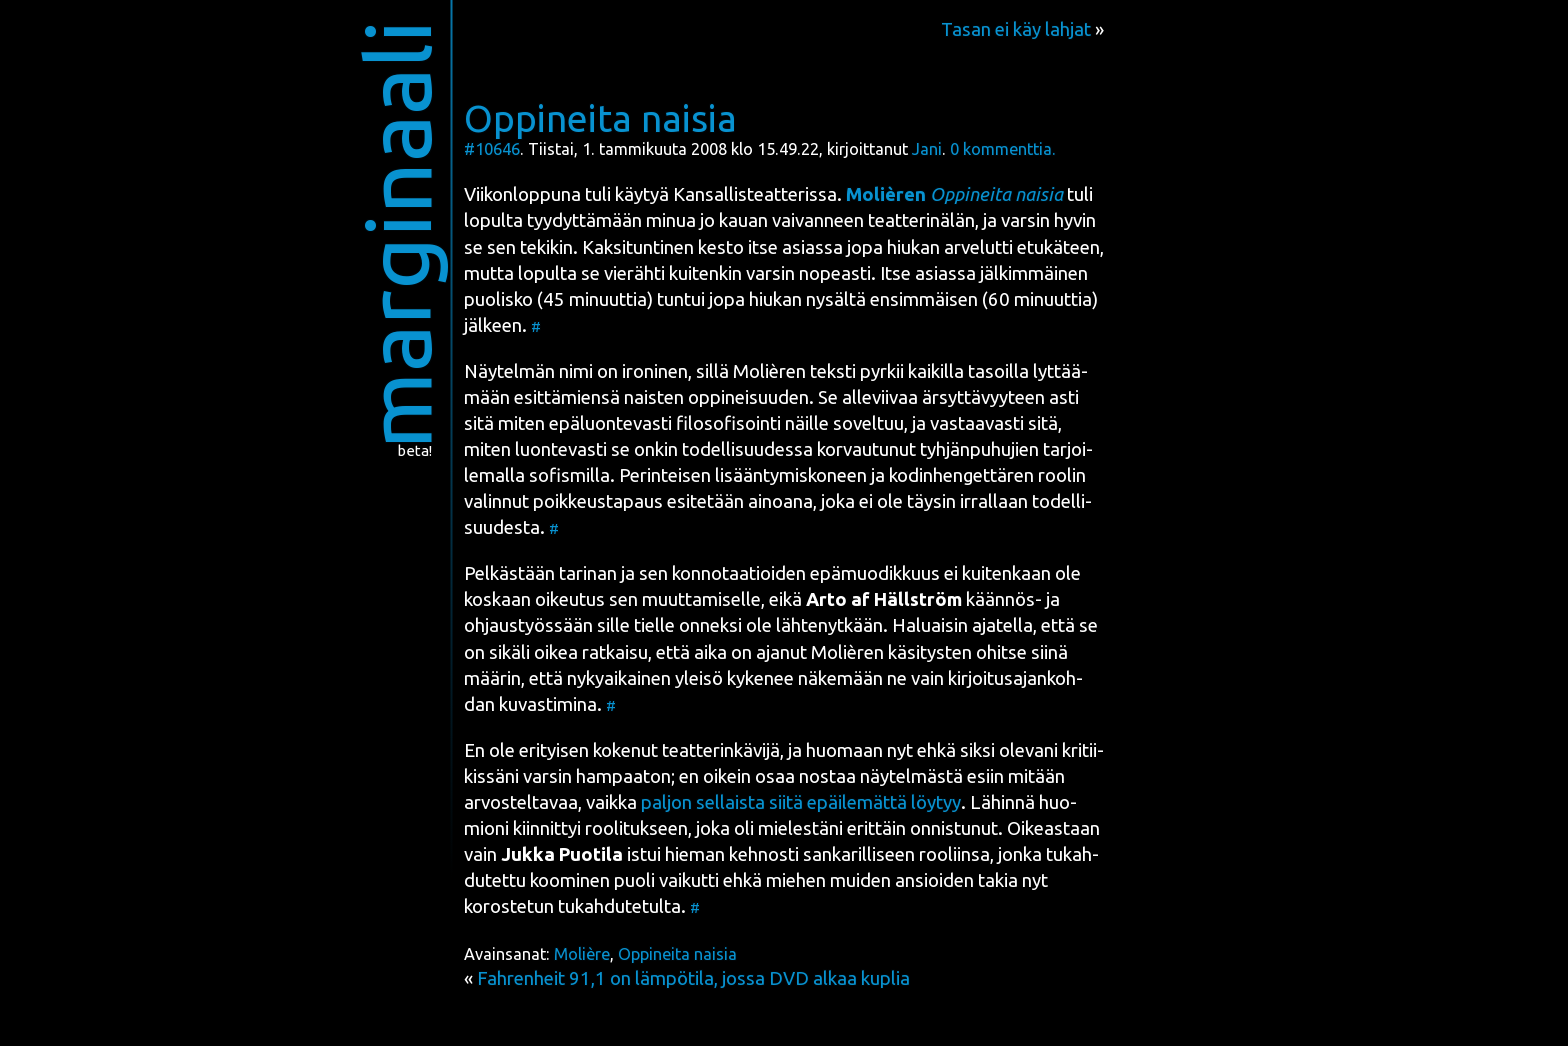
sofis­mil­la (569, 475)
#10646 (492, 149)
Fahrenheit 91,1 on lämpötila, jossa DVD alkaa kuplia (693, 978)
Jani (927, 149)
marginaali (397, 234)
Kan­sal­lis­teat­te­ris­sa (755, 194)
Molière (582, 954)
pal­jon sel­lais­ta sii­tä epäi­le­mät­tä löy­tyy (801, 802)
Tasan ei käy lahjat (1016, 29)
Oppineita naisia (600, 118)
